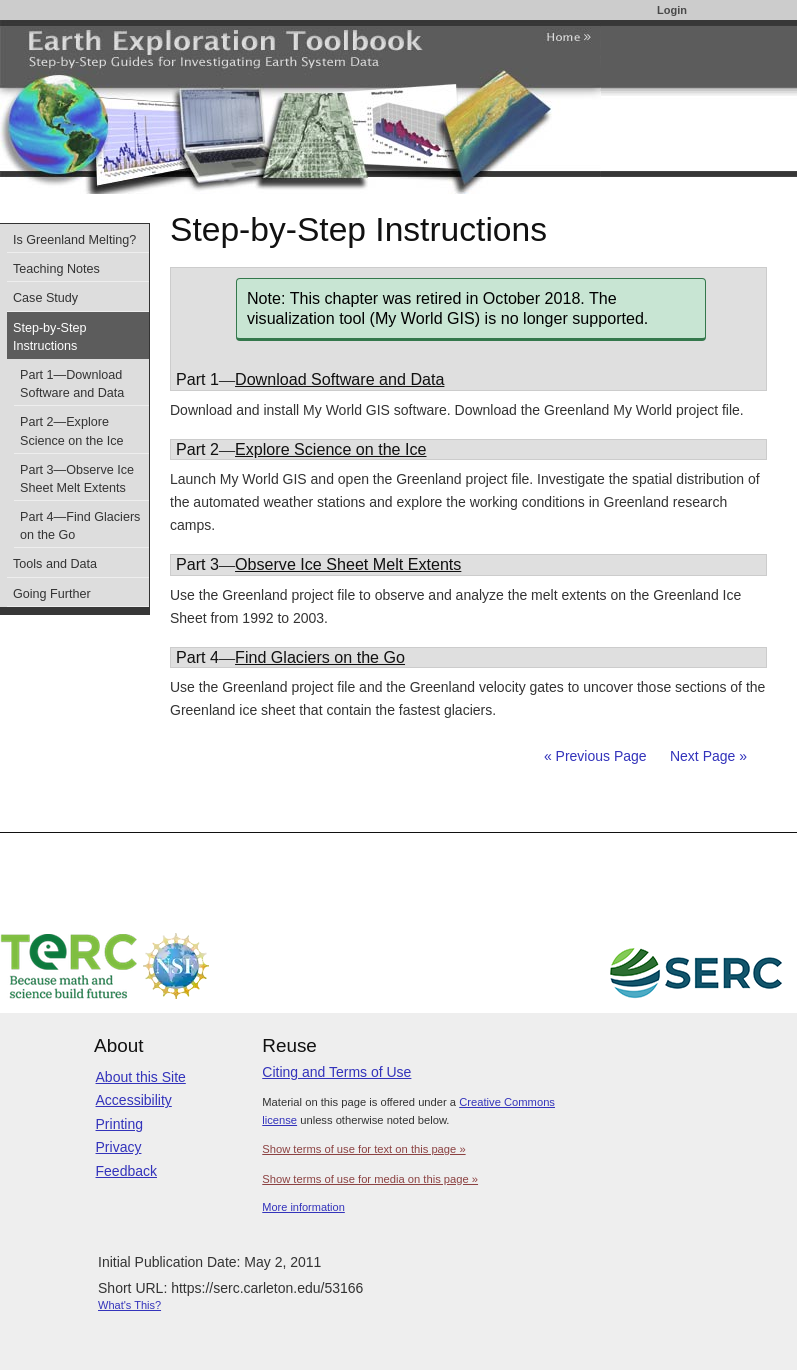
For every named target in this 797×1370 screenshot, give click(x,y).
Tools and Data (55, 564)
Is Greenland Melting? (74, 240)
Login (672, 10)
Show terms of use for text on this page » (363, 1149)
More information (303, 1207)
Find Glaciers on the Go (320, 657)
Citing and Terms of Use (336, 1072)
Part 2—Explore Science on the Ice (72, 431)
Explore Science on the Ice (330, 449)
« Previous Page (595, 756)
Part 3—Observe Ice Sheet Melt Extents (77, 479)
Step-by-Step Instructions (50, 337)
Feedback (126, 1171)
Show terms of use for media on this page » (370, 1179)
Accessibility (134, 1100)
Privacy (119, 1147)
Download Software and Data (339, 379)
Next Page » (706, 756)
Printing (119, 1124)
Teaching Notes (56, 269)
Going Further (52, 594)
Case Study (45, 298)
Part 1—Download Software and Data (72, 384)
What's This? (129, 1305)
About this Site (141, 1077)
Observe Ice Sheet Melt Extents (348, 564)
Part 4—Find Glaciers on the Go (80, 526)
